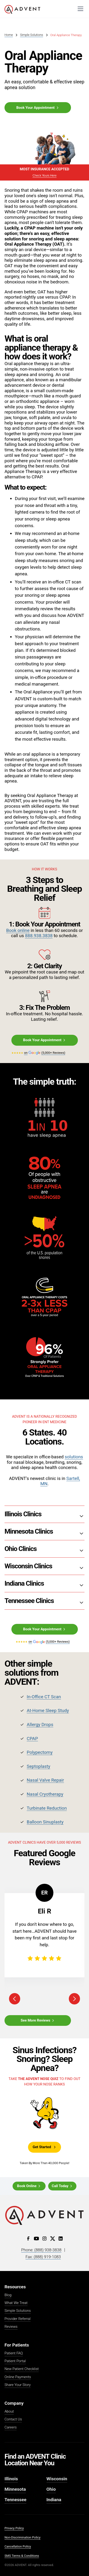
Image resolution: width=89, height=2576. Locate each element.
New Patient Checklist (22, 2369)
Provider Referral (18, 2319)
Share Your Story (18, 2385)
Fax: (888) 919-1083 (43, 2256)
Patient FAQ (14, 2353)
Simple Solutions (31, 35)
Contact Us (13, 2419)
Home (9, 35)
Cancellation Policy (18, 2546)
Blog (8, 2295)
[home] (39, 9)
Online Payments (18, 2377)
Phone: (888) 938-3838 (41, 2249)
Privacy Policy (14, 2528)
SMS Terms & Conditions (22, 2555)
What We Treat (16, 2303)
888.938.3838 (38, 935)
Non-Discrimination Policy (23, 2537)
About (9, 2412)
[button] (80, 9)
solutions (74, 1457)
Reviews (11, 2327)
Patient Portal (15, 2361)
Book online (18, 930)
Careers (11, 2427)
